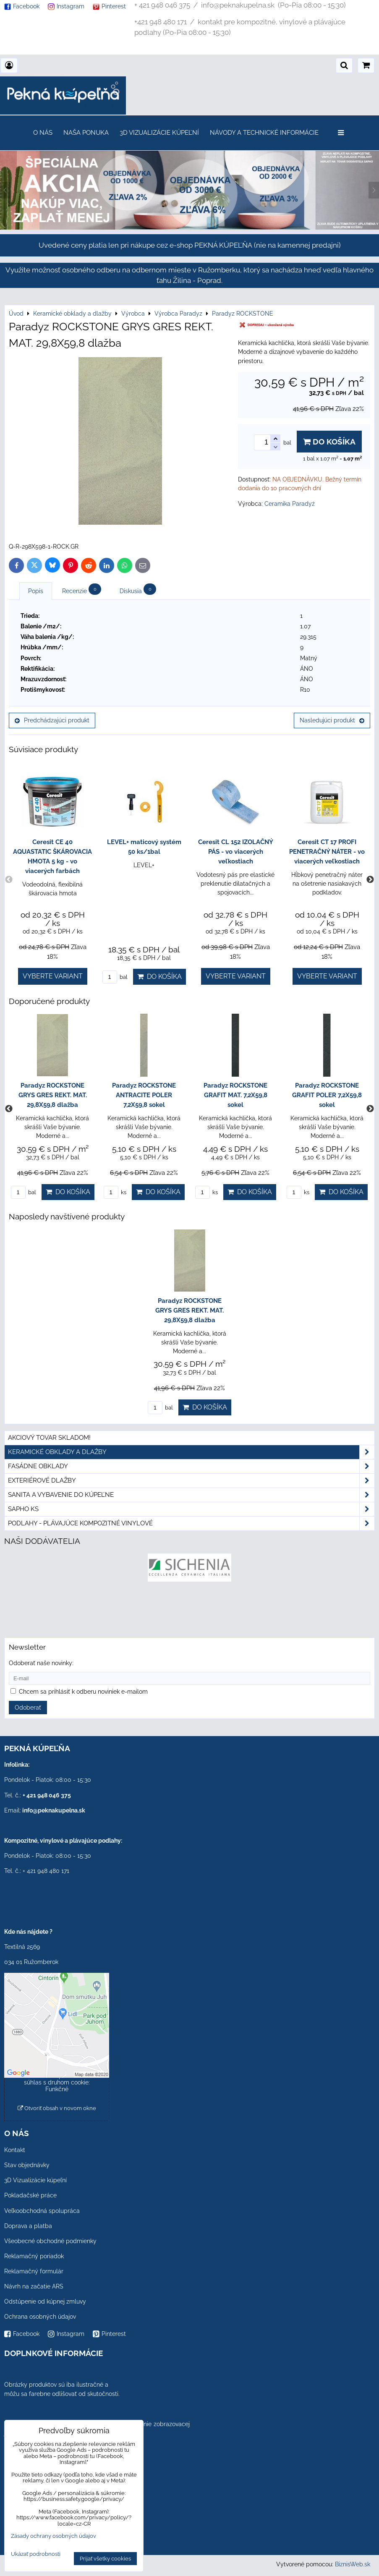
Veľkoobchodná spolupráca (42, 2210)
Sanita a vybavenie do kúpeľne (191, 1495)
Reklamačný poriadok (34, 2256)
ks (115, 1192)
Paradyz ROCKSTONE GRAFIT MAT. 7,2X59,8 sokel (235, 1095)
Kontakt (14, 2150)
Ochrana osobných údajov (40, 2316)
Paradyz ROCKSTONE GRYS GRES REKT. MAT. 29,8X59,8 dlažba (52, 1095)
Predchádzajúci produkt (52, 720)
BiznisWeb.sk (352, 2564)
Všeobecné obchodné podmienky (50, 2241)
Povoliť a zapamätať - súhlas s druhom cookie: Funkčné (57, 2082)
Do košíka (329, 441)
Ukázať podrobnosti (35, 2554)
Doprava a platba (28, 2226)
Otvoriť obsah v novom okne (57, 2108)
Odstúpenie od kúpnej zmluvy (45, 2301)
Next (370, 880)
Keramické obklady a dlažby (191, 1452)
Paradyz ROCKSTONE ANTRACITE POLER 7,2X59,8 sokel (144, 1095)
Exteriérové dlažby (191, 1481)
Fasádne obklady (191, 1466)
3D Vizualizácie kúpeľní (159, 132)
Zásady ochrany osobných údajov (53, 2536)
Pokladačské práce (30, 2195)
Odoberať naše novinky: (41, 1663)
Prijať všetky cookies (105, 2558)
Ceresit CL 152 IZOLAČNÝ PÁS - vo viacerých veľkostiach (235, 851)
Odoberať (28, 1707)
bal (115, 977)
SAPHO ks (191, 1509)
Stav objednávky (27, 2165)
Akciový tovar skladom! (49, 1437)
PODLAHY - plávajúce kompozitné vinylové (191, 1523)
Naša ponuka (86, 132)
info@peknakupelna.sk (53, 1810)
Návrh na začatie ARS (33, 2286)
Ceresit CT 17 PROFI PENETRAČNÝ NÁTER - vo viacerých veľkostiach (327, 851)
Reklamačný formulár (33, 2271)
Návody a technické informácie (264, 132)
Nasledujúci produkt (332, 720)
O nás (42, 132)
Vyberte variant (53, 976)
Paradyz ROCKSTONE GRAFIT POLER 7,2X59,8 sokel (327, 1095)
